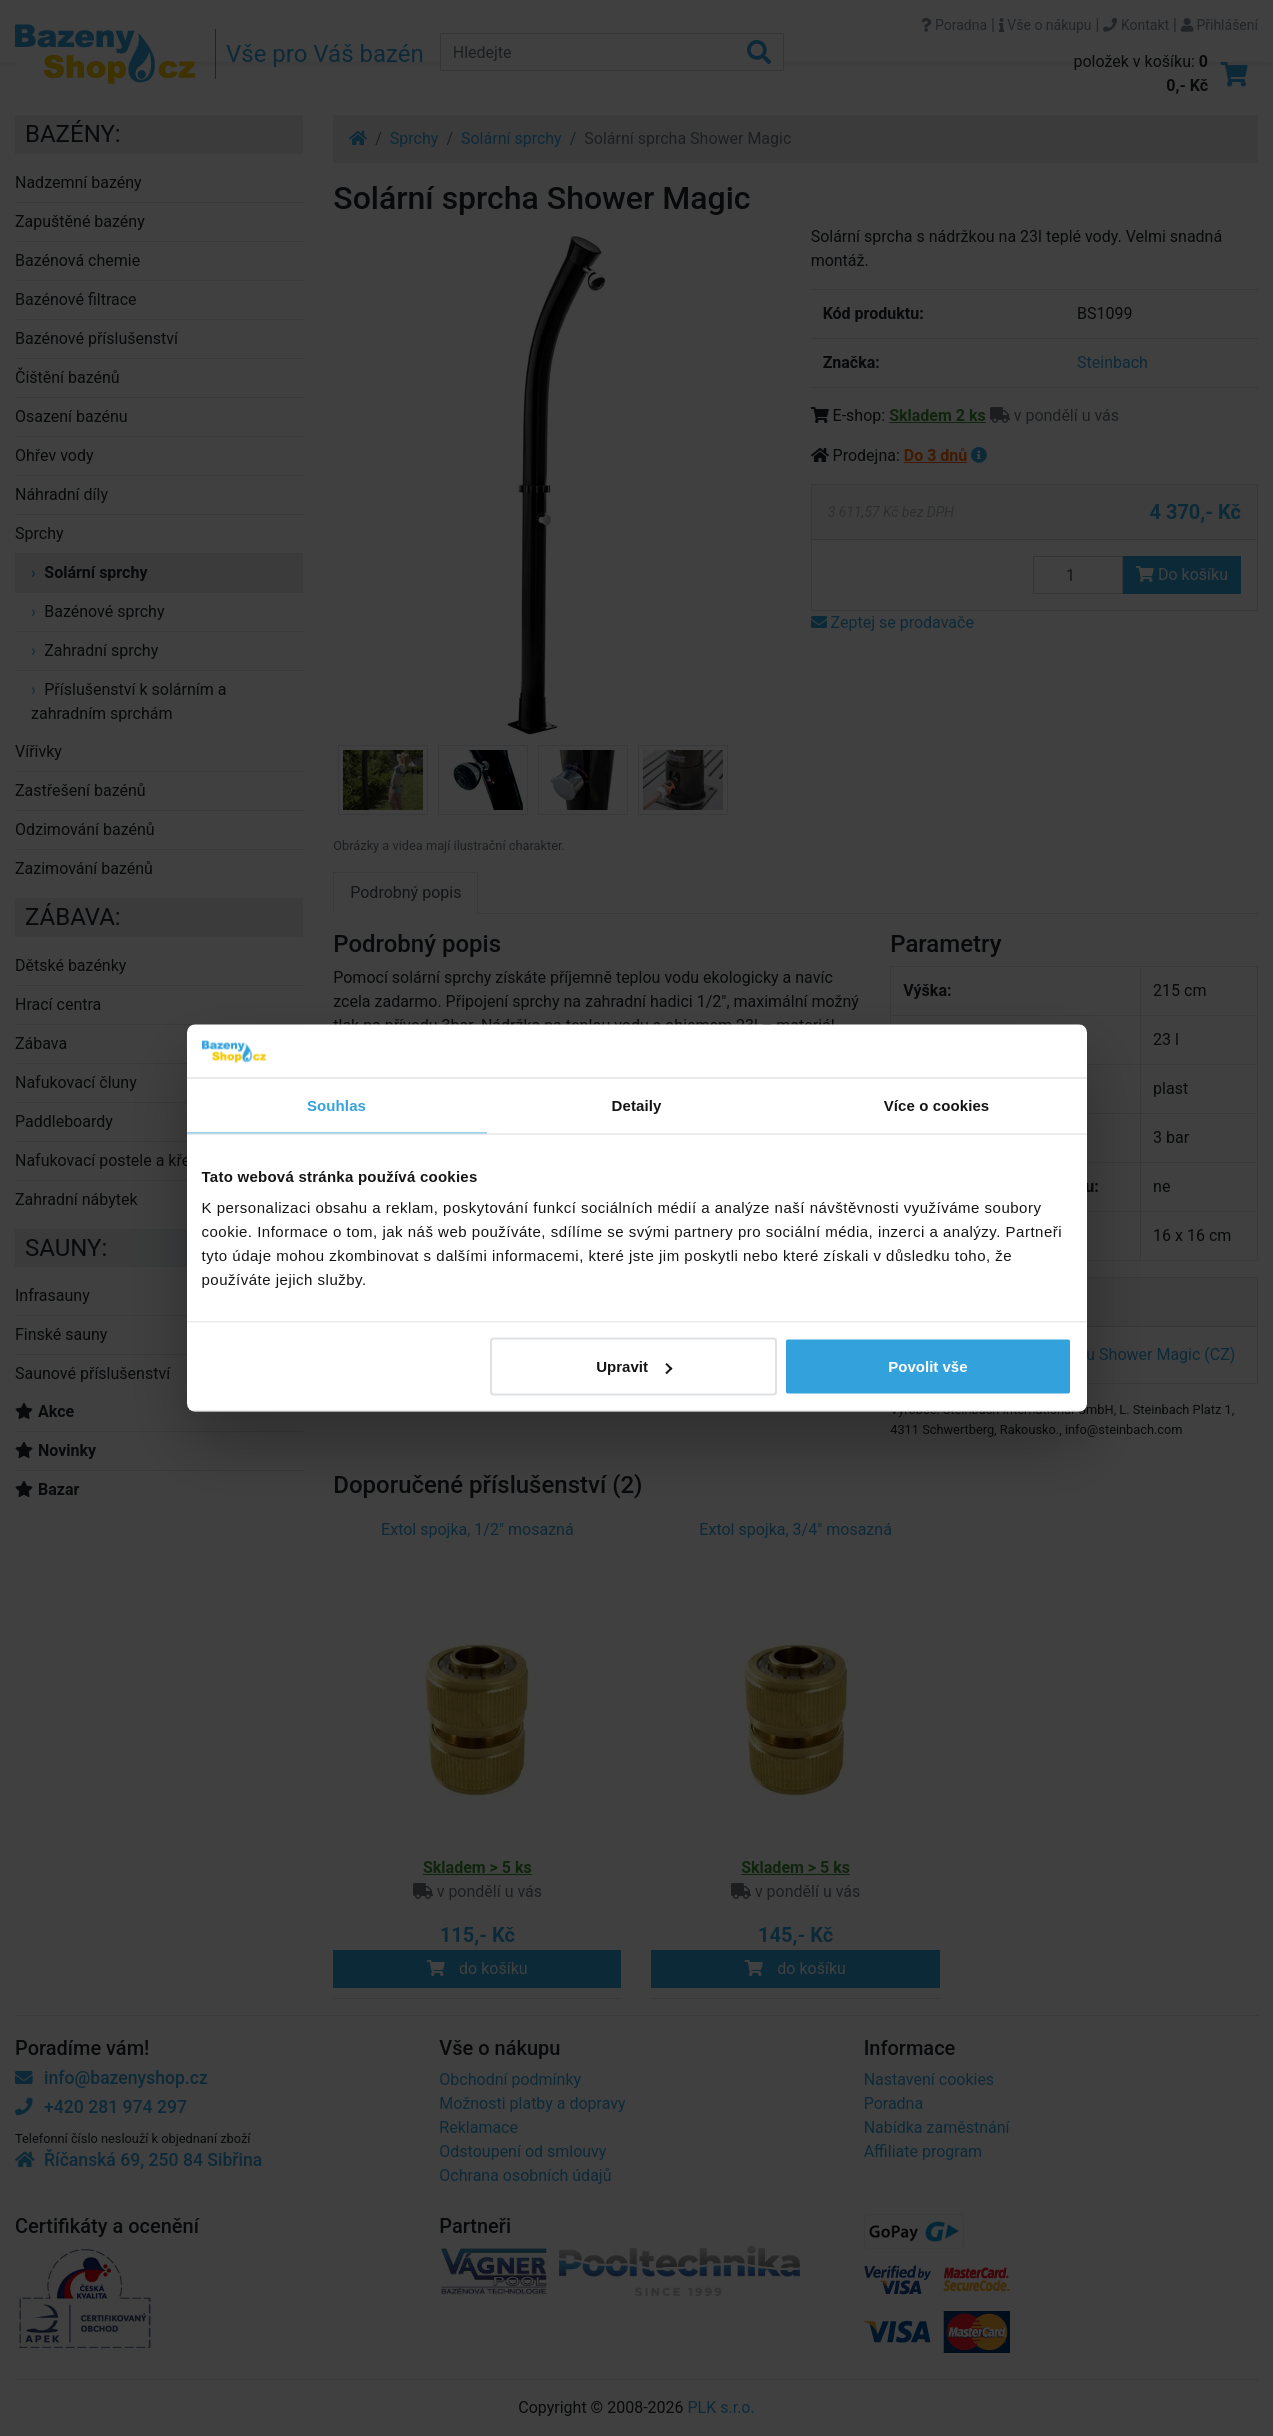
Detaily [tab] (637, 1104)
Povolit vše (927, 1366)
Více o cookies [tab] (937, 1104)
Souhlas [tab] (336, 1104)
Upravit (634, 1366)
